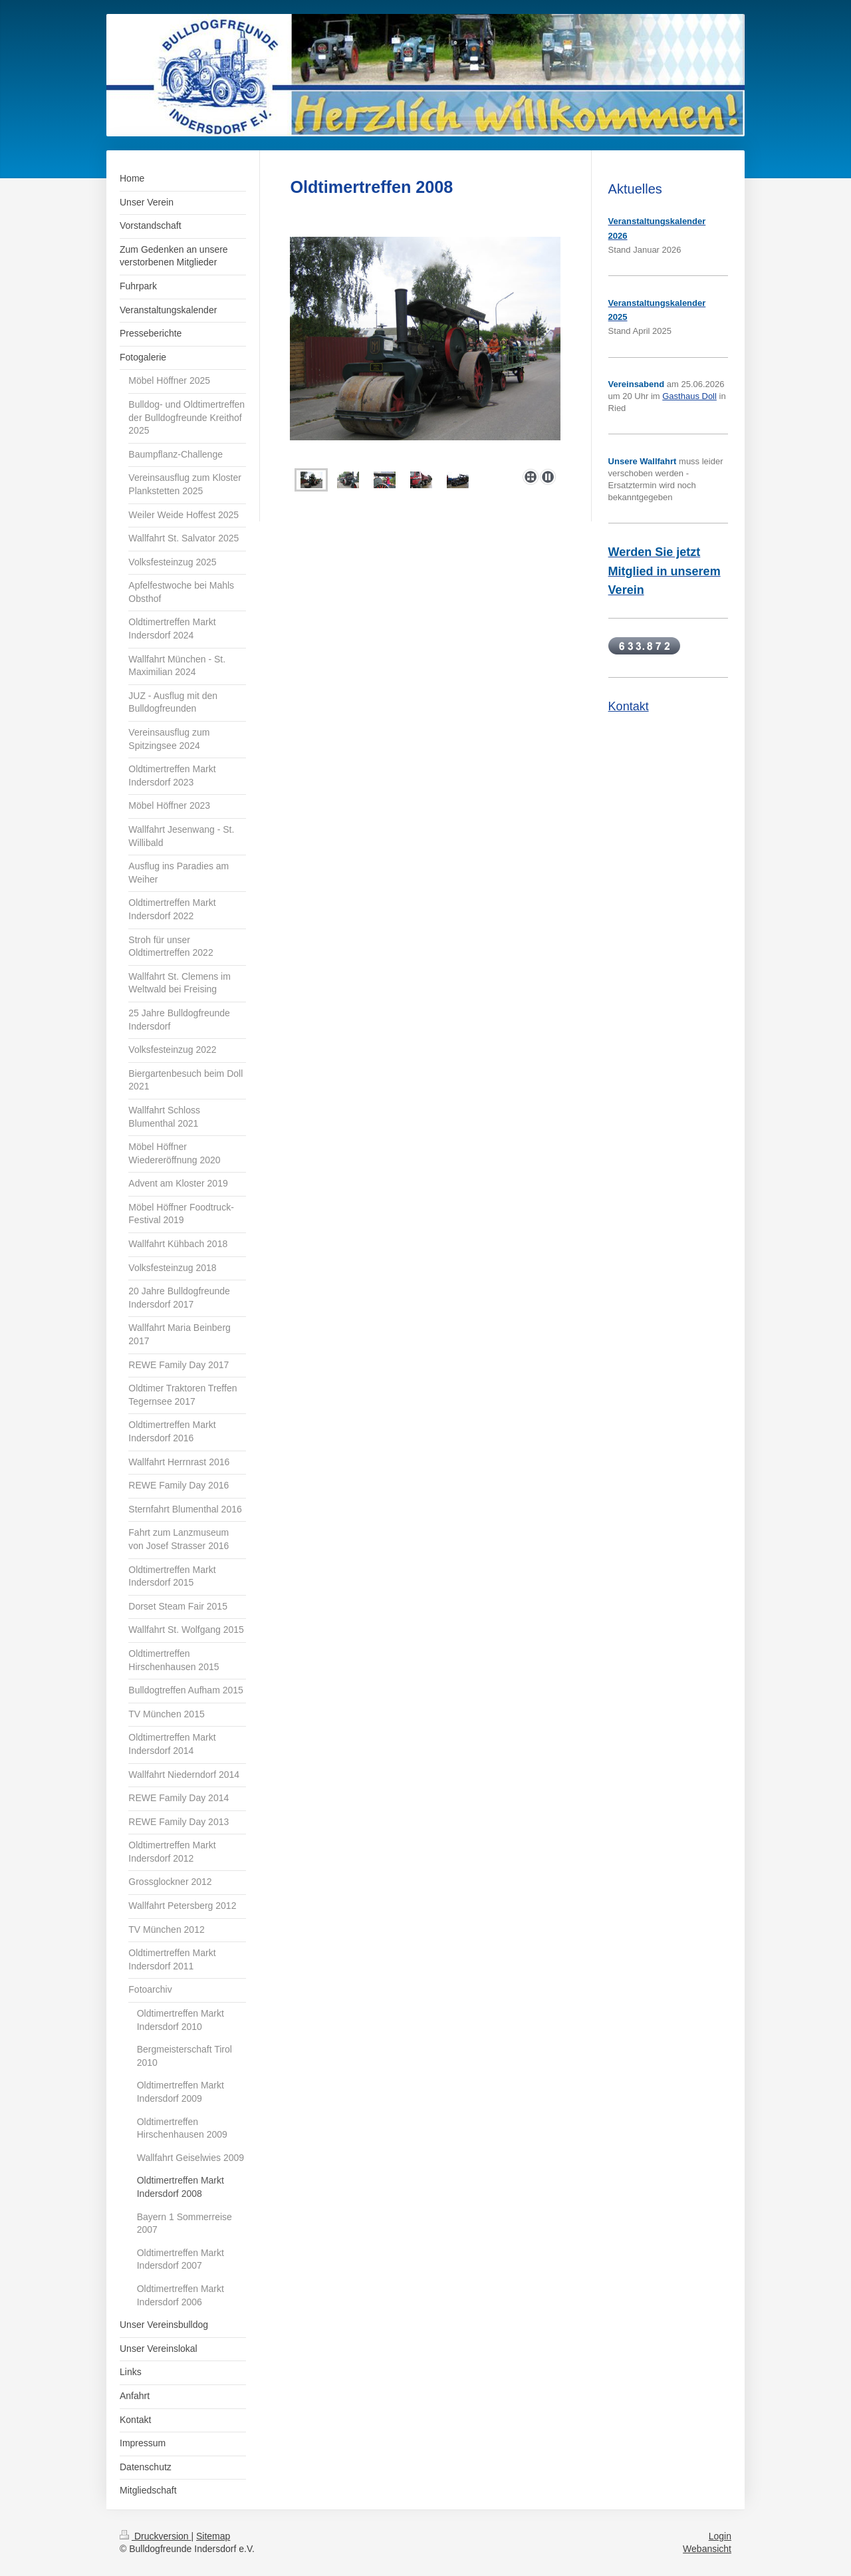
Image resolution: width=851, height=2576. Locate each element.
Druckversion (155, 2536)
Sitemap (213, 2536)
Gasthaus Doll (689, 396)
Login (720, 2536)
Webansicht (707, 2548)
